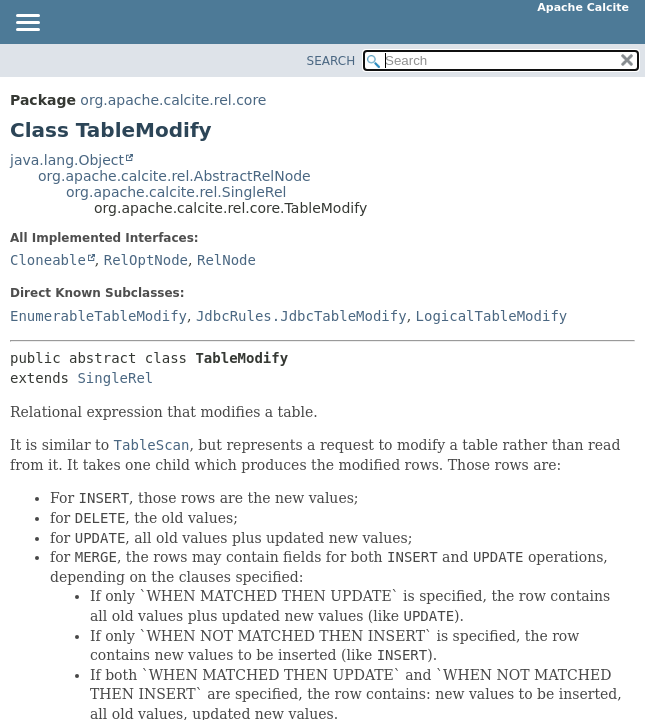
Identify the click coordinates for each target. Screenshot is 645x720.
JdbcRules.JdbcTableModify (301, 316)
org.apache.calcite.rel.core (173, 100)
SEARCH (331, 61)
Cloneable (48, 260)
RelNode (226, 260)
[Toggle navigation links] (27, 24)
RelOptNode (146, 260)
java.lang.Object (67, 160)
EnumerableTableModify (98, 316)
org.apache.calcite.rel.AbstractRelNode (174, 176)
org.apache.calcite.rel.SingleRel (176, 192)
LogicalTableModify (492, 316)
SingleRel (115, 378)
